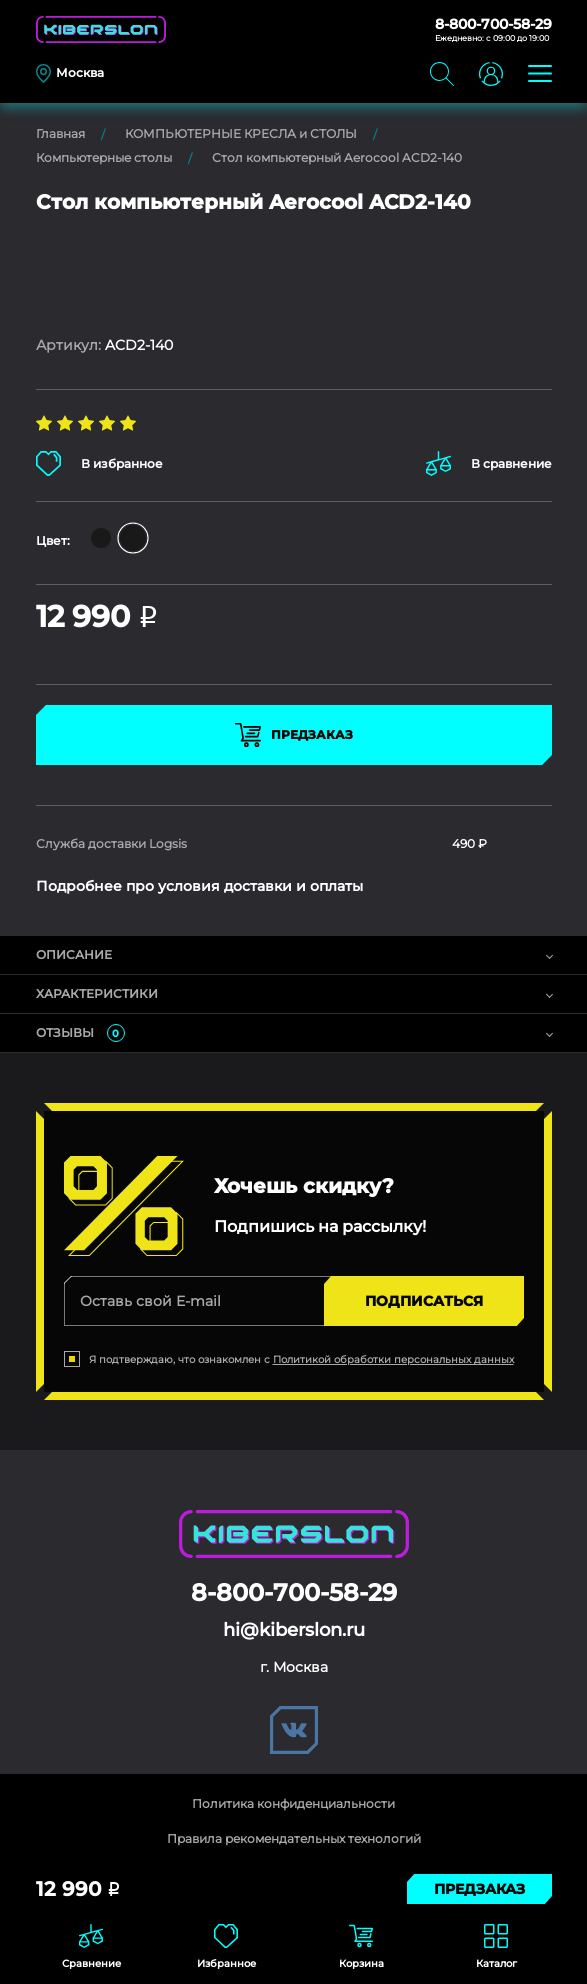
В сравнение (489, 463)
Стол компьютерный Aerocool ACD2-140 (337, 157)
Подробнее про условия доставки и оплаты (199, 886)
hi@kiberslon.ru (294, 1630)
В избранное (99, 463)
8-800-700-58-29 (493, 24)
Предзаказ (294, 735)
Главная (60, 133)
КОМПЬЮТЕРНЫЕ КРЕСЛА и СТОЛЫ (241, 133)
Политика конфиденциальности (293, 1803)
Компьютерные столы (104, 157)
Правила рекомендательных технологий (294, 1838)
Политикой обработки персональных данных (393, 1359)
